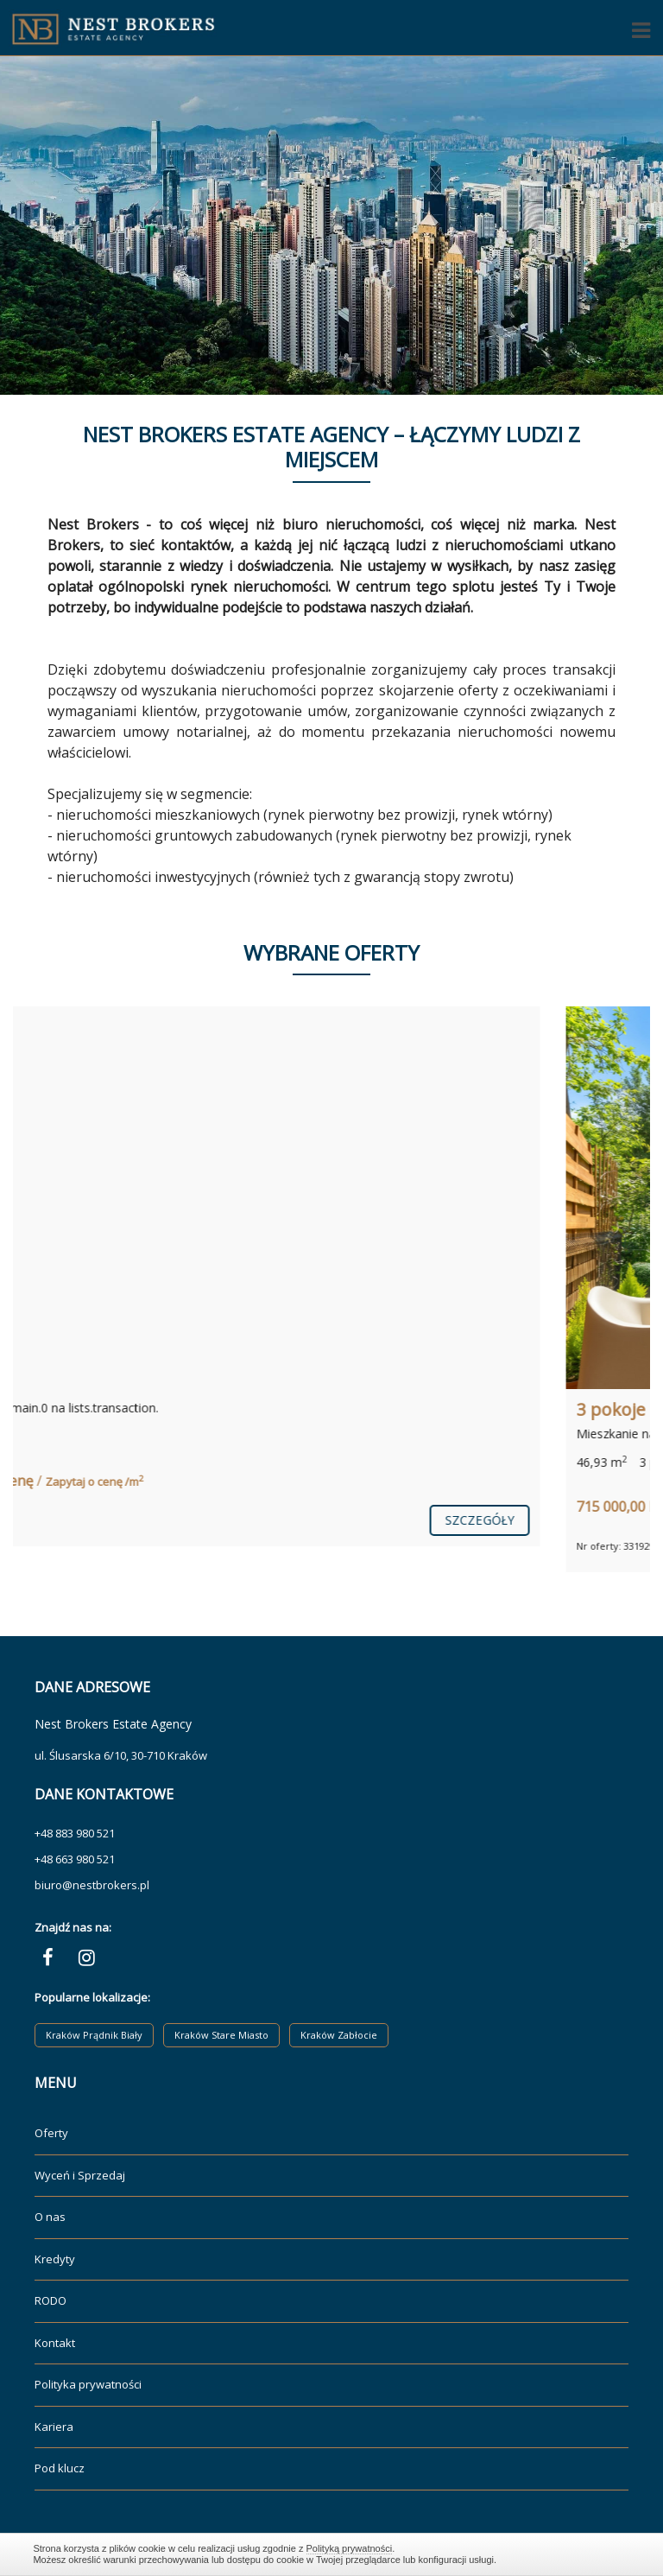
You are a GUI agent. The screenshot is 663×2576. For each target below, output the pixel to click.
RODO (50, 2300)
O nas (50, 2216)
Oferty (51, 2133)
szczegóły (576, 1520)
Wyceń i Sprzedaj (80, 2175)
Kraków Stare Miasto (221, 2034)
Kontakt (55, 2343)
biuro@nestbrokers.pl (92, 1885)
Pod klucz (60, 2468)
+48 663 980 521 (75, 1859)
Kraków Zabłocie (338, 2034)
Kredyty (55, 2259)
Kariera (54, 2426)
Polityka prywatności (88, 2384)
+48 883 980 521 (75, 1833)
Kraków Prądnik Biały (94, 2034)
